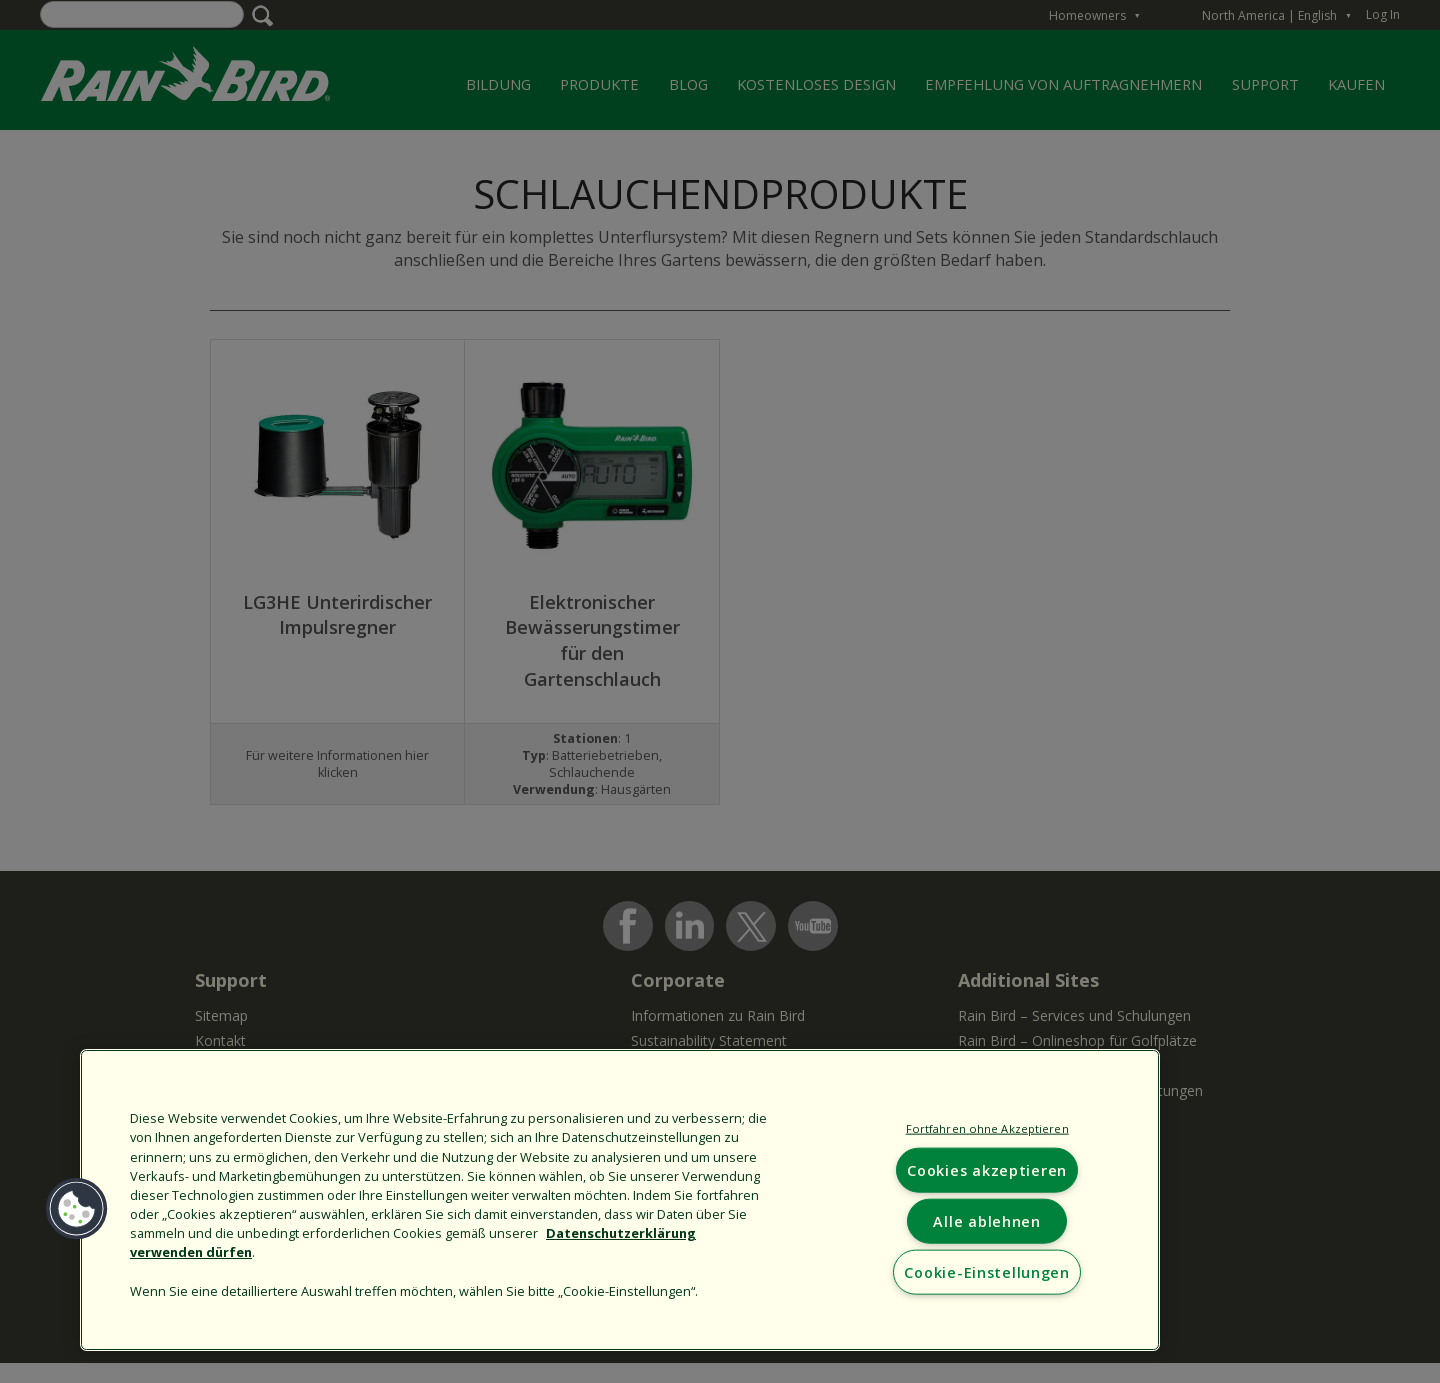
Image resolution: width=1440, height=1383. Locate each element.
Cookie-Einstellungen (986, 1271)
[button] (77, 1209)
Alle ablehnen (986, 1220)
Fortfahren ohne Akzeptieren (987, 1128)
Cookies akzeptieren (987, 1169)
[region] (620, 1200)
